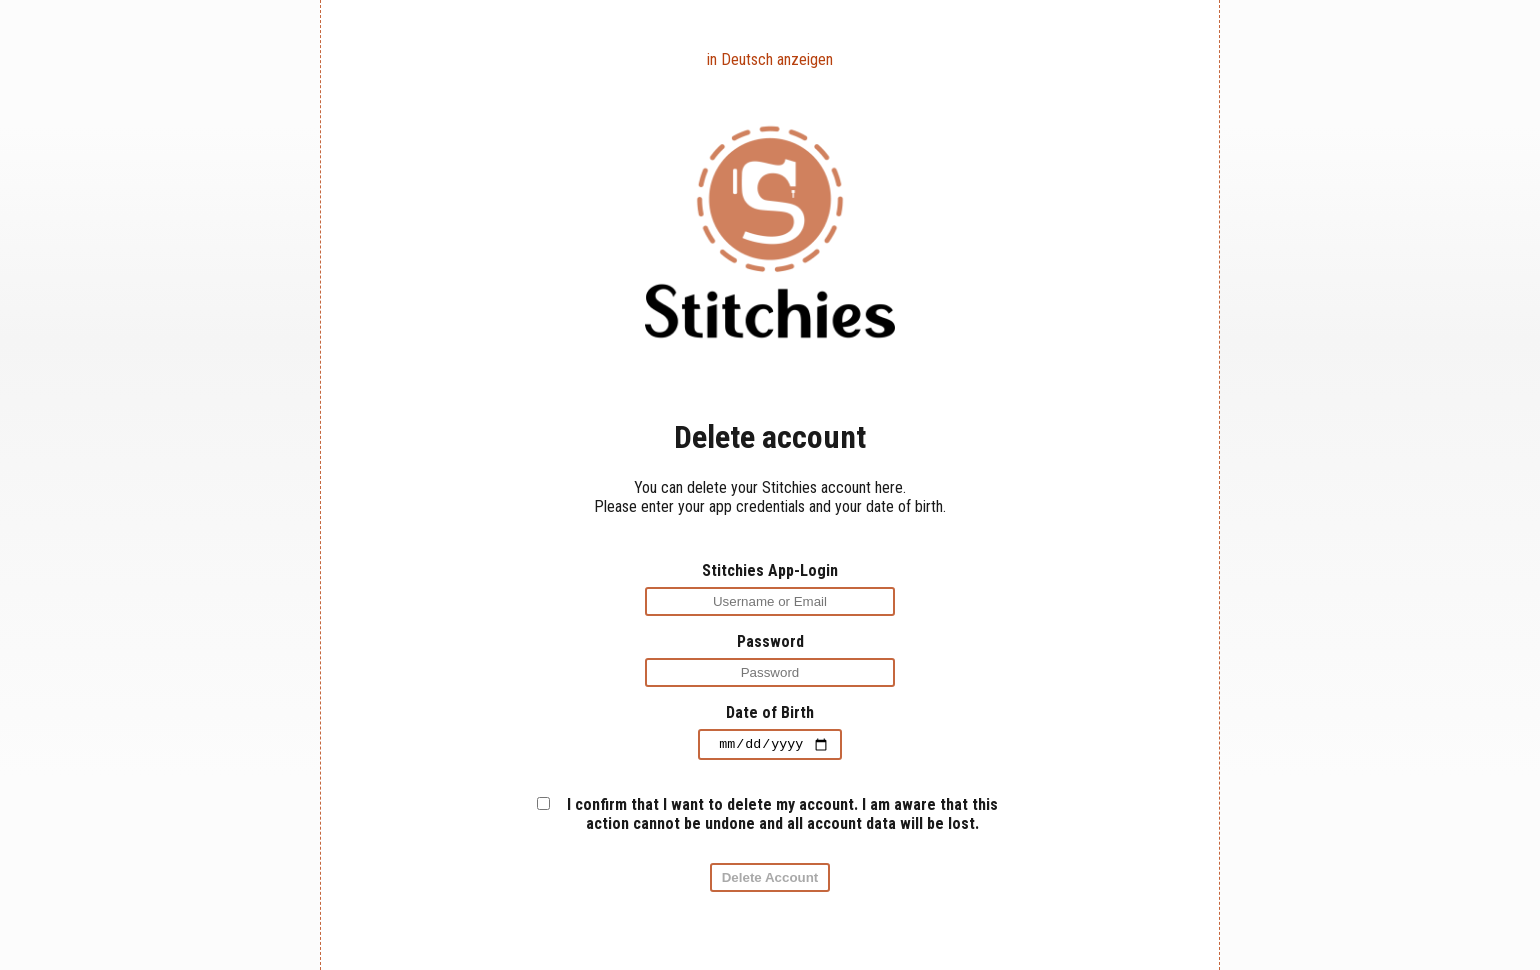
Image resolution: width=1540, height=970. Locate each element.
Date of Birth (770, 712)
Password (770, 641)
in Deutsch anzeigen (770, 59)
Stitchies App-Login (770, 570)
